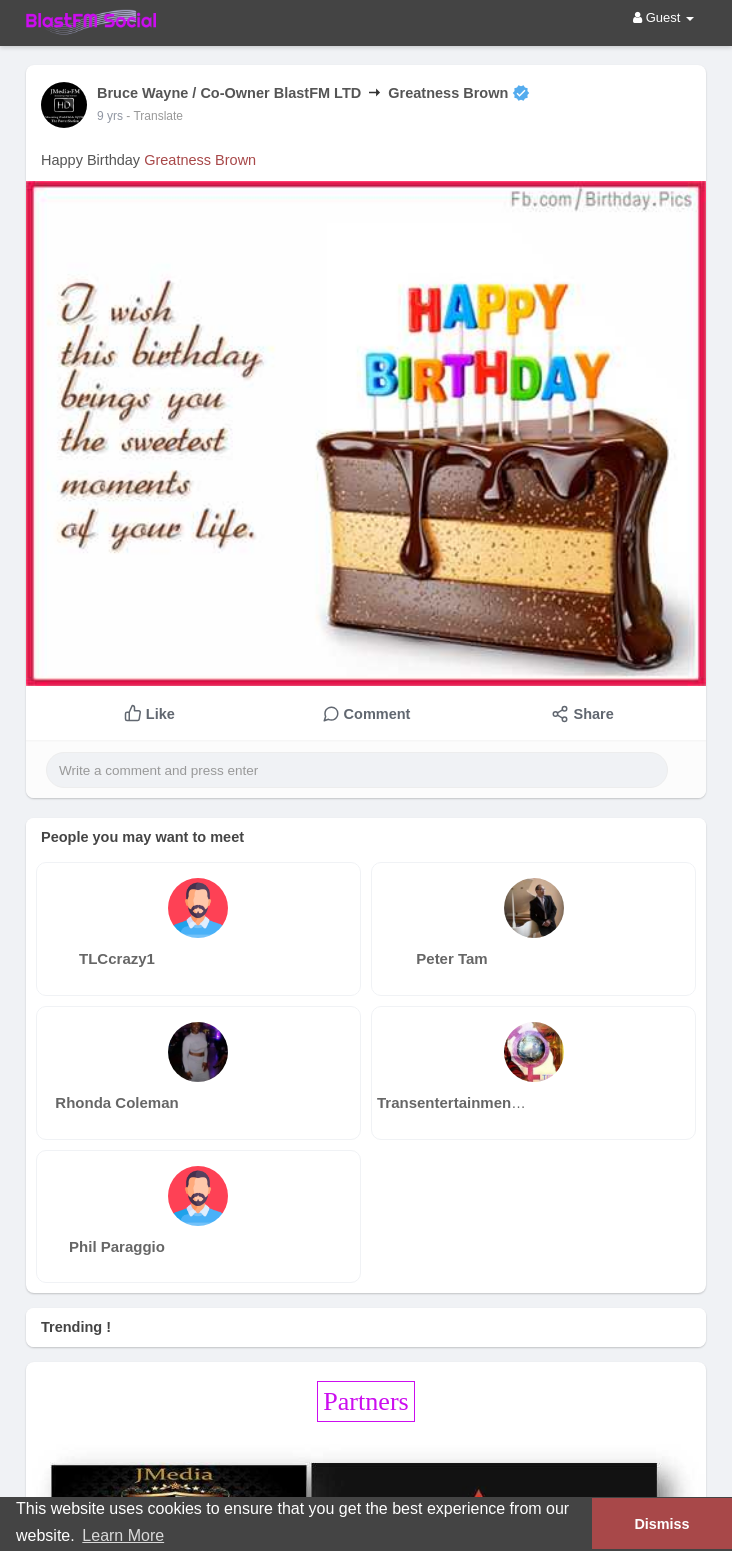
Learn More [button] (123, 1535)
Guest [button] (663, 17)
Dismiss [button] (661, 1524)
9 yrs (110, 116)
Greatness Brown (200, 160)
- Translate (154, 116)
